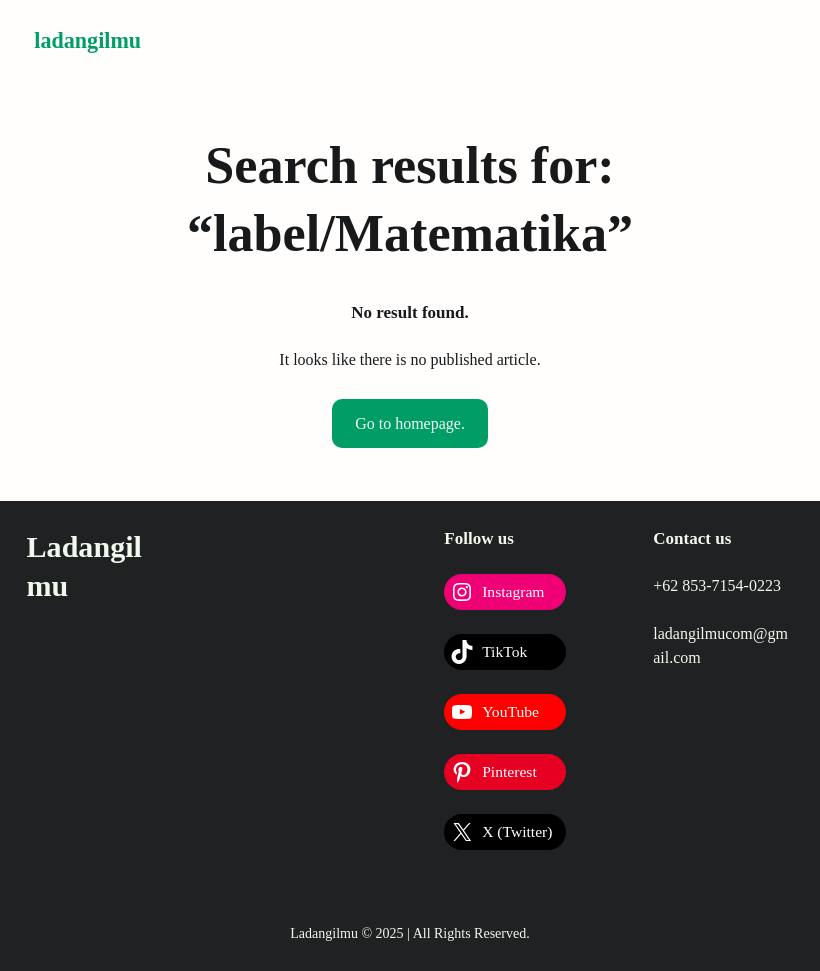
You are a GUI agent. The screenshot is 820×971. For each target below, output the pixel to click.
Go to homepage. (410, 423)
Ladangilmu (87, 40)
